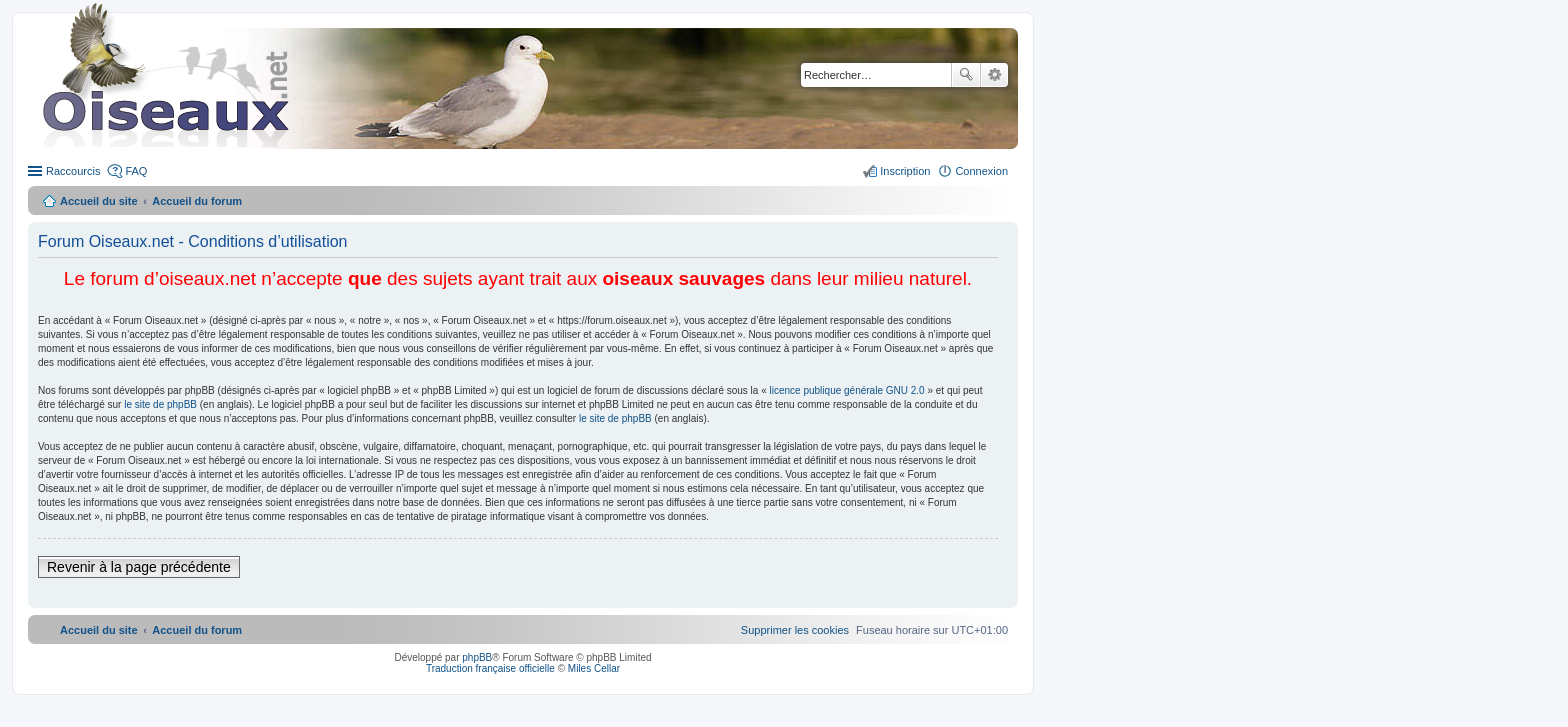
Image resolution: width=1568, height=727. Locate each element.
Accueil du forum (197, 201)
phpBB (477, 657)
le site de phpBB (160, 404)
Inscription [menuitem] (905, 171)
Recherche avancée (994, 75)
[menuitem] (795, 630)
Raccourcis (73, 171)
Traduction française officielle (490, 668)
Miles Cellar (594, 668)
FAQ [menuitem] (136, 171)
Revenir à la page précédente (139, 567)
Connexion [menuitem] (981, 171)
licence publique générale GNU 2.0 (847, 390)
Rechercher (966, 75)
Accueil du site (99, 201)
